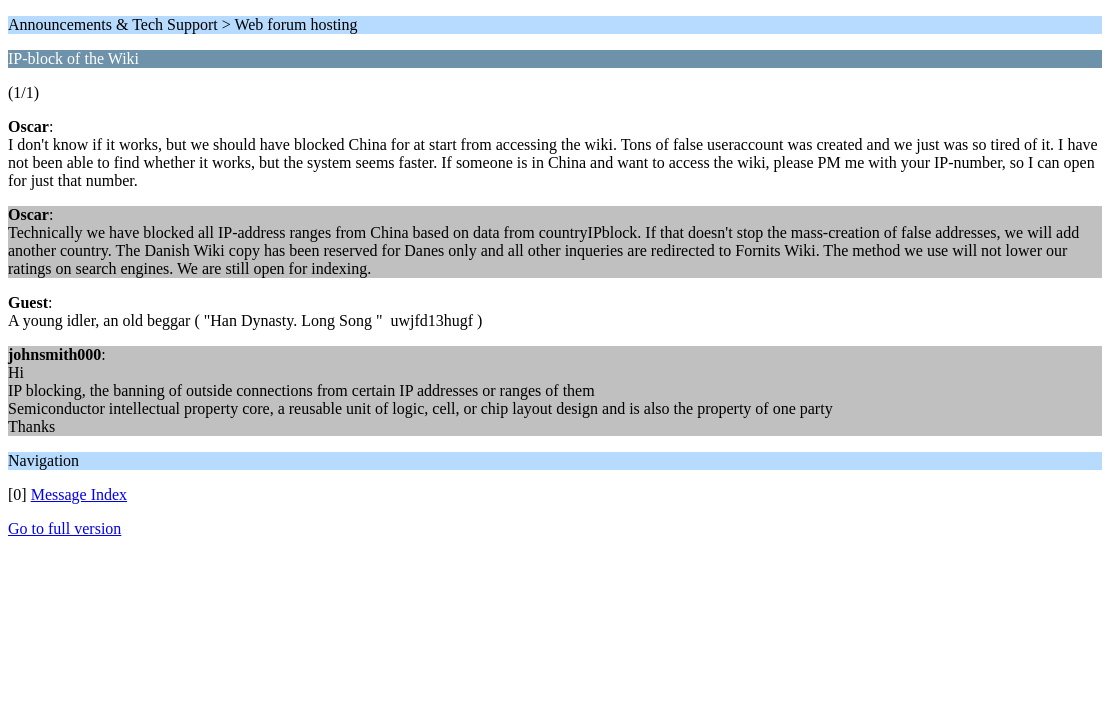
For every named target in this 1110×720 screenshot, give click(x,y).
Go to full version (64, 528)
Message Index (79, 494)
